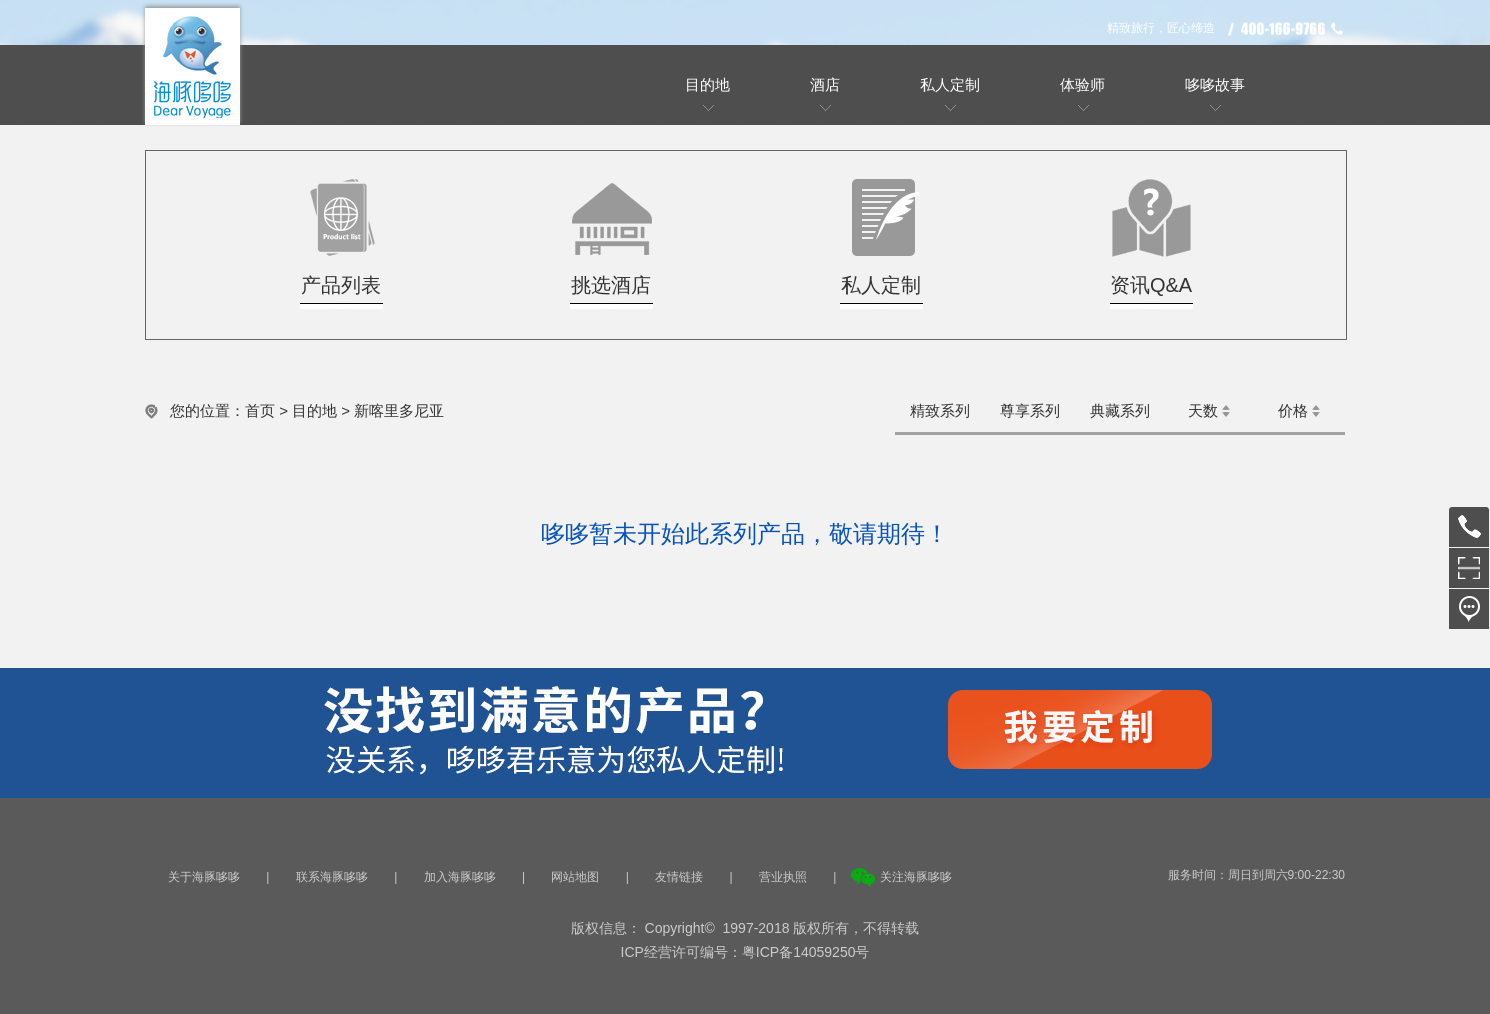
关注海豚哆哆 (916, 877)
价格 (1293, 410)
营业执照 (783, 877)
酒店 (825, 84)
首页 (260, 410)
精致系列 (940, 410)
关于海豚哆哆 (204, 877)
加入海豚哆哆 (460, 877)
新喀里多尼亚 (399, 410)
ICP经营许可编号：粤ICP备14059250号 (745, 952)
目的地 (707, 84)
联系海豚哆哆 (332, 877)
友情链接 (679, 877)
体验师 (1082, 84)
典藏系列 (1120, 410)
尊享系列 (1030, 410)
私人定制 (950, 84)
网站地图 (575, 877)
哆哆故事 (1215, 84)
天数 (1203, 410)
